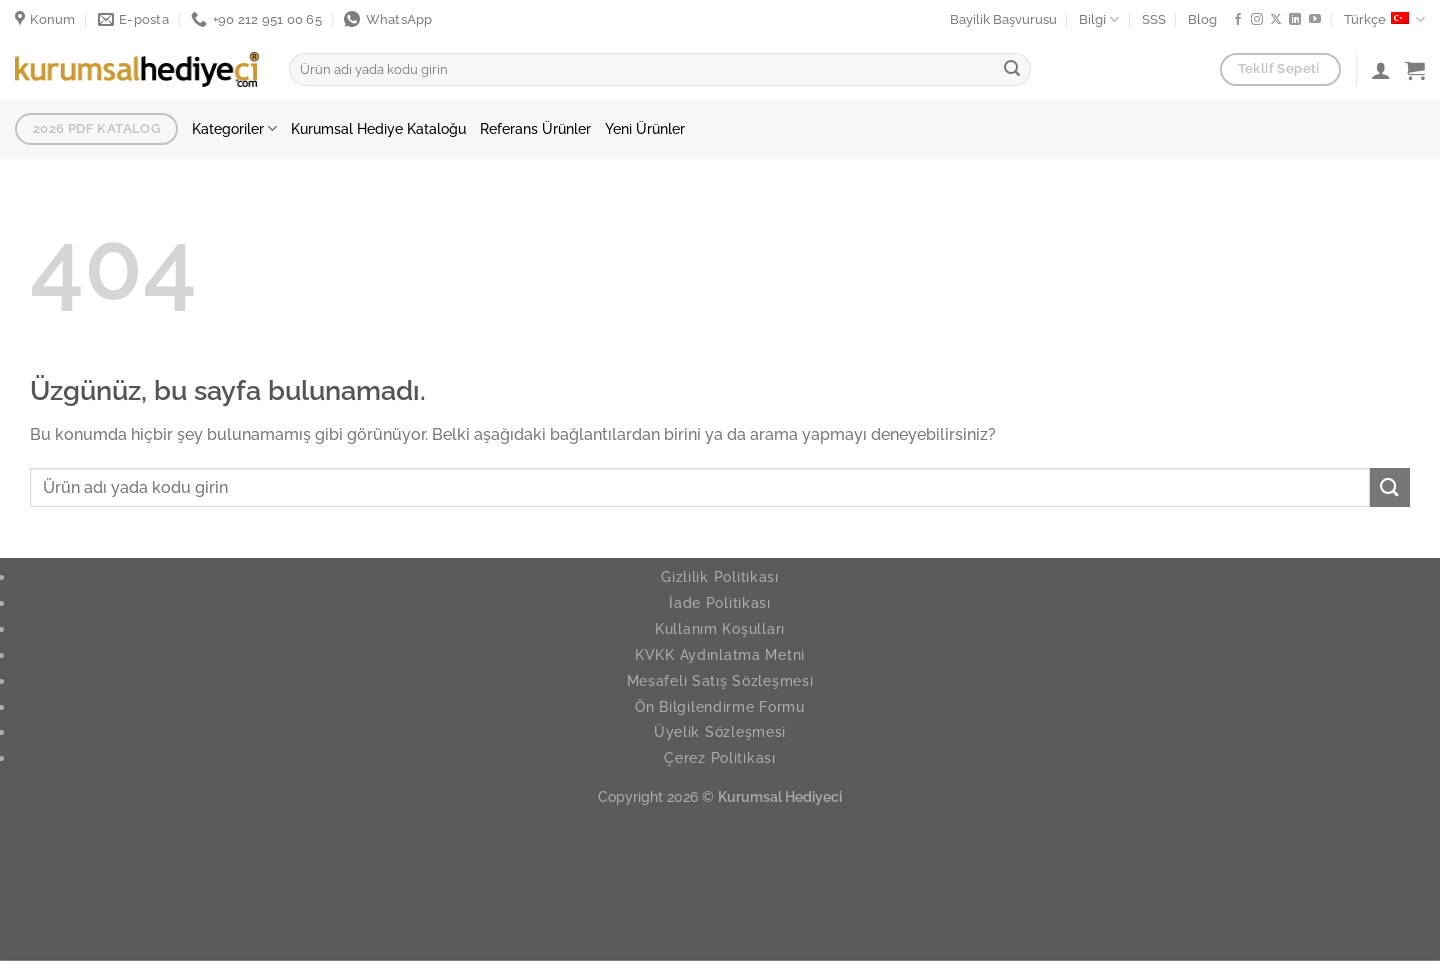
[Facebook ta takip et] (1238, 20)
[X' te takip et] (1276, 20)
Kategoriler (234, 128)
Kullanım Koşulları (720, 628)
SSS (1154, 19)
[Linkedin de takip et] (1295, 20)
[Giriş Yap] (1381, 70)
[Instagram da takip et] (1257, 20)
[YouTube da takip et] (1315, 20)
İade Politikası (720, 602)
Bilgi (1099, 19)
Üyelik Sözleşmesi (720, 731)
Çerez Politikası (720, 757)
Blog (1202, 19)
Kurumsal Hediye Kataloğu (378, 128)
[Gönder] (1012, 70)
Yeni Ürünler (645, 128)
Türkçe (1384, 19)
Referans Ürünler (535, 128)
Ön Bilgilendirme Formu (720, 706)
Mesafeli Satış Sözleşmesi (720, 680)
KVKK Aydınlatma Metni (720, 654)
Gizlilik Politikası (720, 576)
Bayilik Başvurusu (1003, 19)
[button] (1415, 70)
